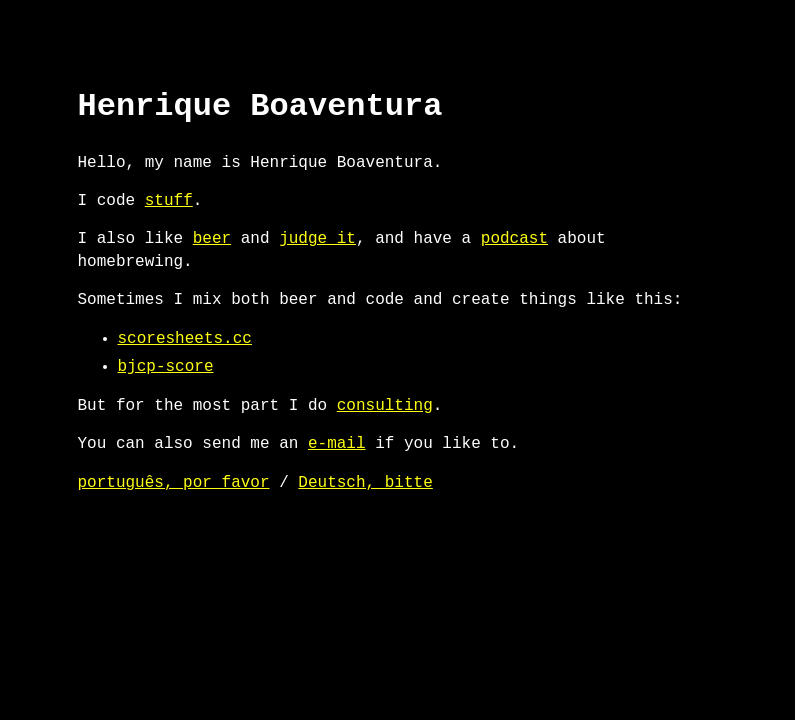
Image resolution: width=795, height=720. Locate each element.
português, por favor (174, 483)
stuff (169, 201)
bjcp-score (166, 367)
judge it (317, 239)
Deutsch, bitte (365, 483)
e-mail (337, 444)
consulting (385, 406)
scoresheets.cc (185, 339)
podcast (514, 239)
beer (212, 239)
